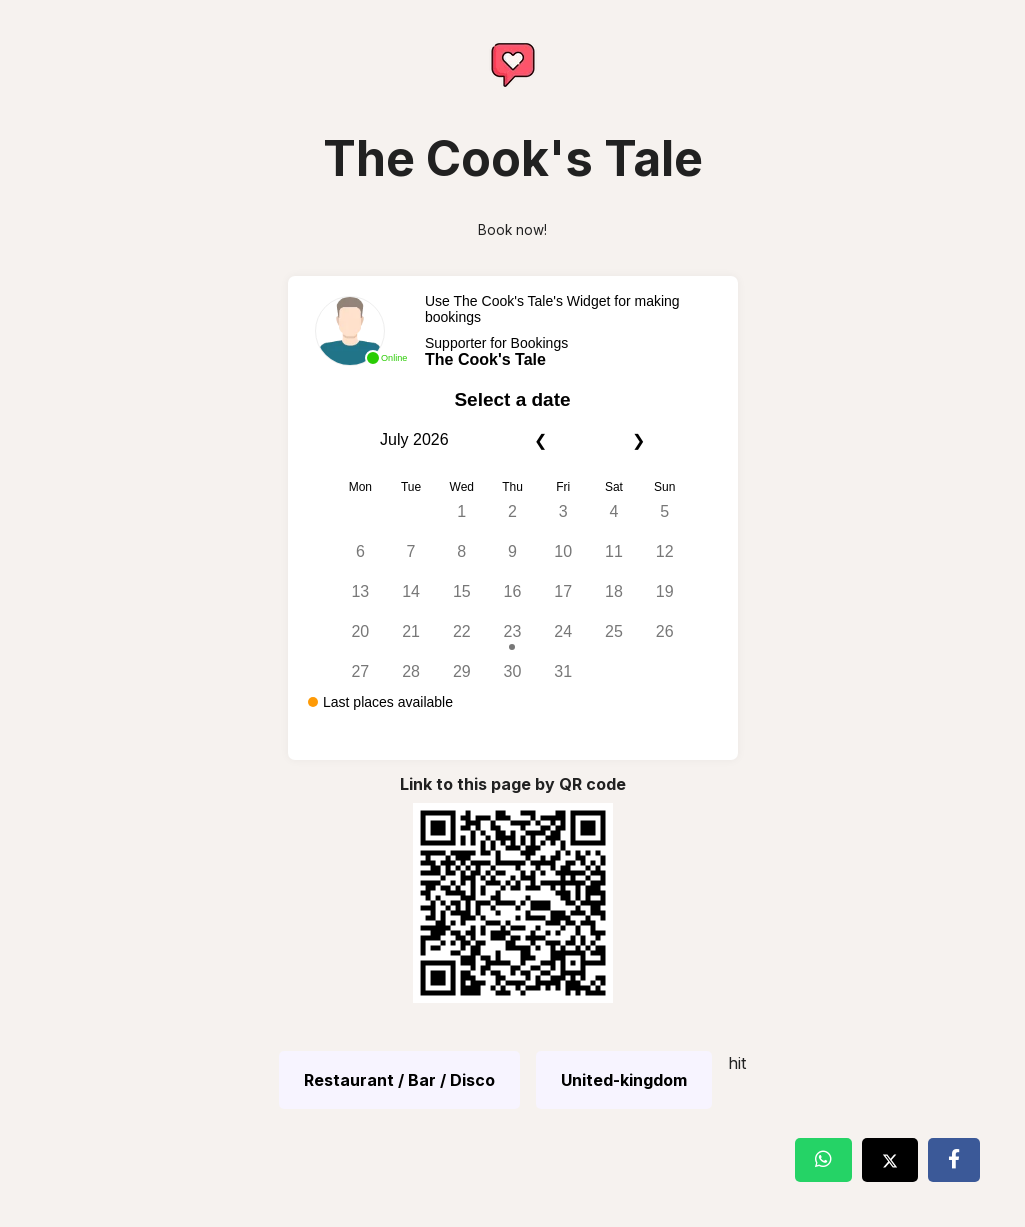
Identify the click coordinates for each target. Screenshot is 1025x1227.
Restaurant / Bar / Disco (399, 1080)
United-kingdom (624, 1080)
